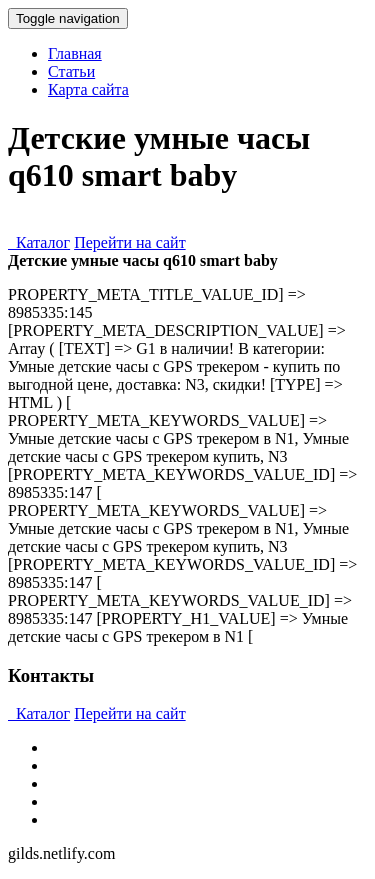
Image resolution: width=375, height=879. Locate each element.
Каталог (39, 242)
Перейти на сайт (130, 242)
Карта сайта (88, 89)
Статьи (71, 71)
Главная (75, 53)
